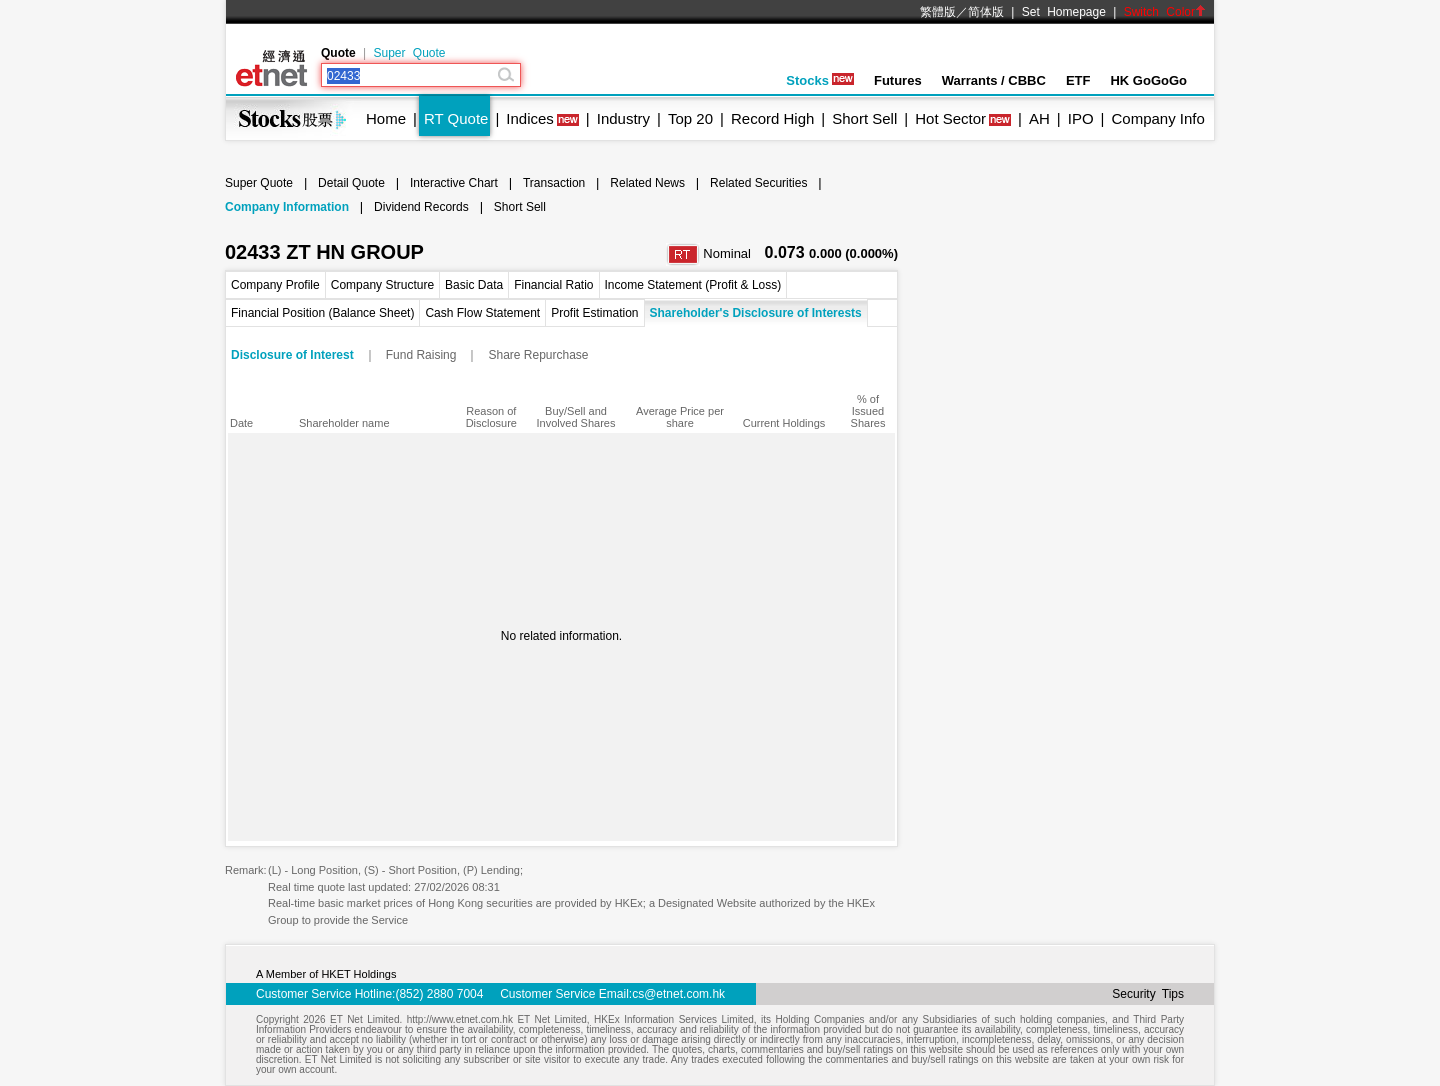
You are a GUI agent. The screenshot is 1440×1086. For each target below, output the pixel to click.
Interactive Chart (454, 183)
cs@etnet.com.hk (678, 994)
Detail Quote (351, 183)
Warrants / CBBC (994, 80)
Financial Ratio (553, 285)
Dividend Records (421, 207)
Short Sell (864, 118)
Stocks (820, 80)
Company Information (287, 207)
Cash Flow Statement (482, 313)
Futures (898, 80)
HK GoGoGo (1148, 80)
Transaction (554, 183)
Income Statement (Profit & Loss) (693, 285)
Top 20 (690, 118)
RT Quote (456, 118)
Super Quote (409, 53)
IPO (1081, 118)
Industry (623, 118)
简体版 (986, 12)
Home (386, 118)
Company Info (1157, 118)
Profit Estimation (594, 313)
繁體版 (938, 12)
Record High (772, 118)
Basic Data (474, 285)
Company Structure (382, 285)
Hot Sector (950, 118)
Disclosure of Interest (292, 355)
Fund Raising (421, 355)
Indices (530, 118)
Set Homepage (1064, 12)
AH (1039, 118)
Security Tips (1148, 994)
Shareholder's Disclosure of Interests (756, 313)
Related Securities (758, 183)
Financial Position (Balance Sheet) (322, 313)
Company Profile (275, 285)
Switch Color (1165, 12)
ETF (1078, 80)
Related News (647, 183)
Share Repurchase (538, 355)
